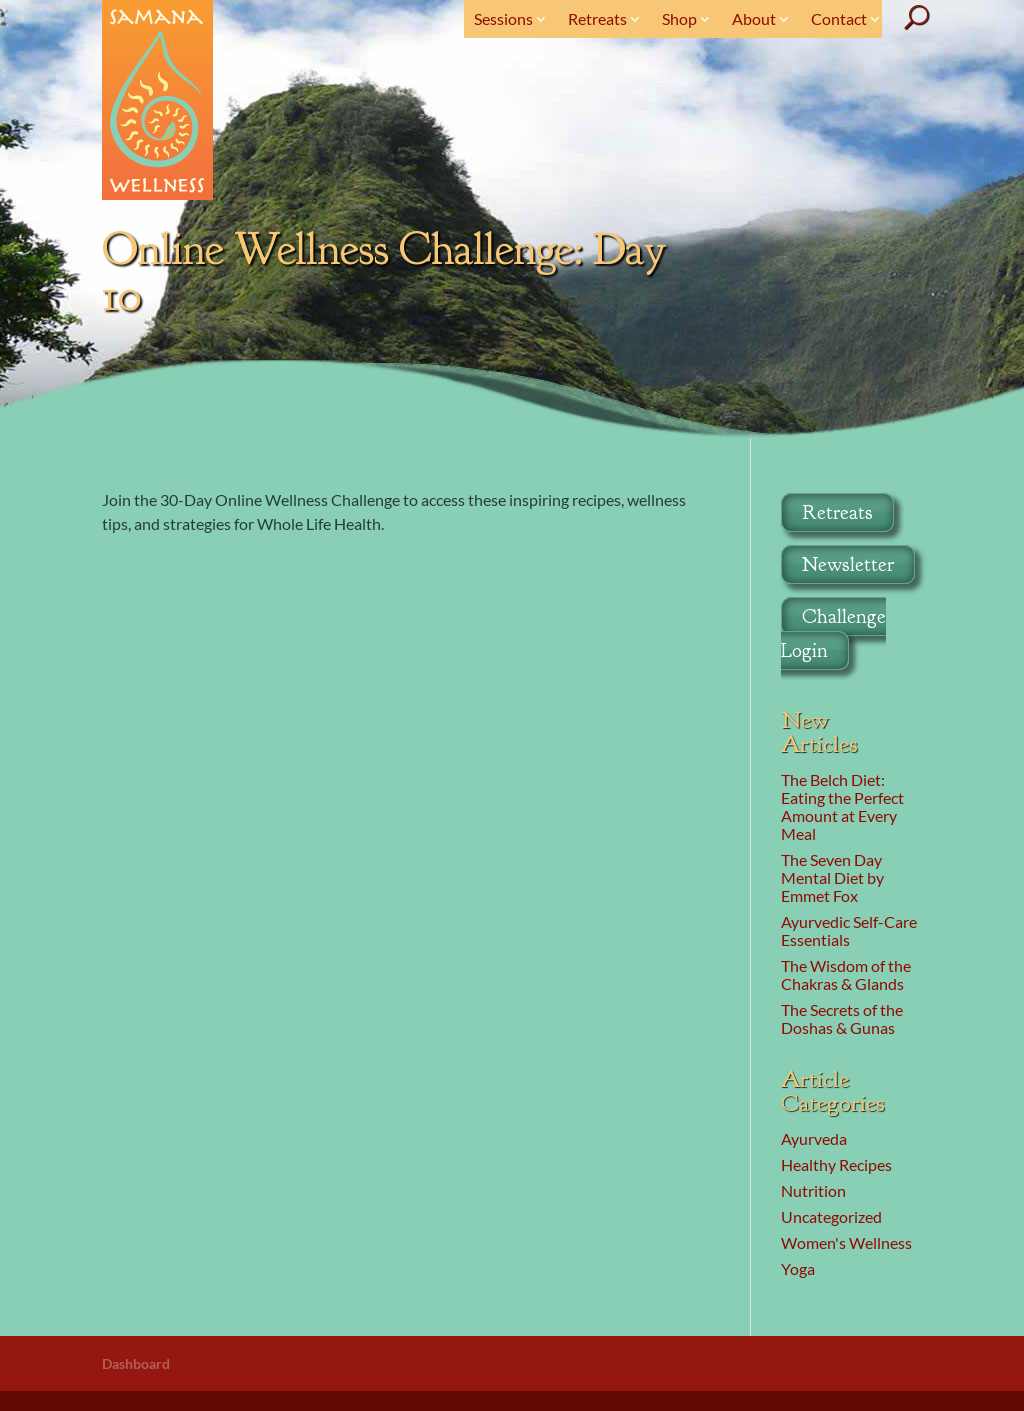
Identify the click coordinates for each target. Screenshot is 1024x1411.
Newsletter (848, 564)
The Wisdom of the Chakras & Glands (846, 974)
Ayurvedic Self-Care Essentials (849, 930)
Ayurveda (814, 1138)
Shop (679, 19)
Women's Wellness (846, 1242)
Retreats (597, 19)
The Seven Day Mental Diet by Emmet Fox (832, 877)
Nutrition (813, 1190)
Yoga (798, 1268)
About (754, 19)
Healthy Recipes (836, 1164)
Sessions (503, 19)
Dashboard (136, 1363)
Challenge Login (833, 633)
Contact (839, 19)
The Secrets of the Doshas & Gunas (842, 1018)
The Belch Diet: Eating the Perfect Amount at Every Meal (842, 806)
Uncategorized (831, 1216)
